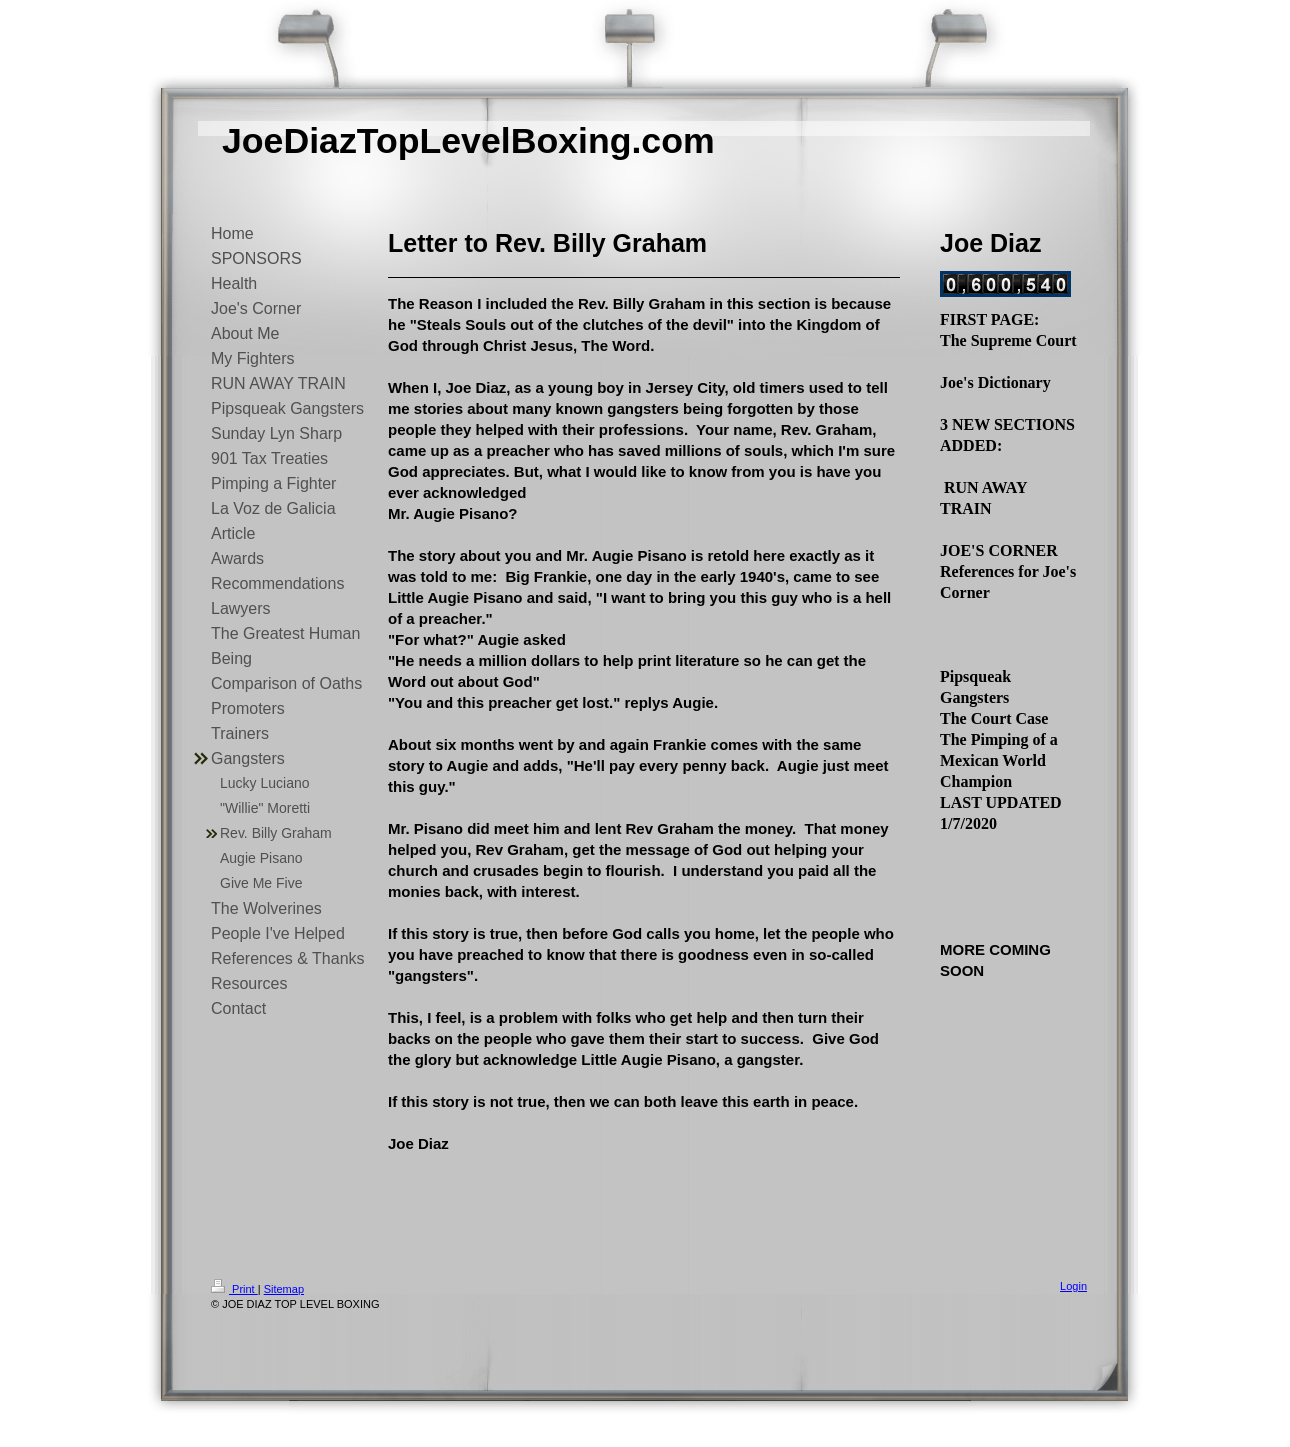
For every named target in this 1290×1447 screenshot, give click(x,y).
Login (1073, 1286)
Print (234, 1289)
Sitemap (284, 1289)
